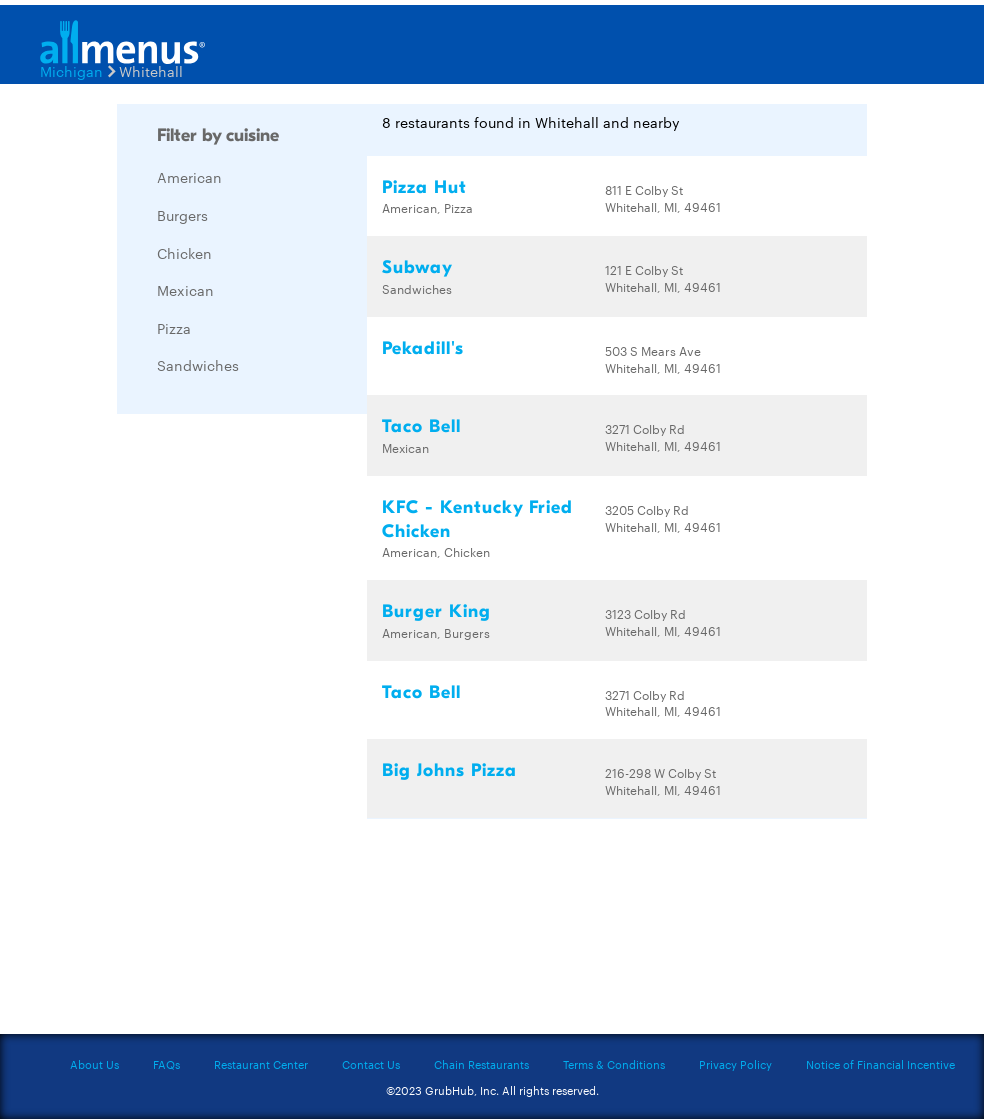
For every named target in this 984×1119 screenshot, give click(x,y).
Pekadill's (423, 348)
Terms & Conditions (614, 1064)
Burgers (182, 215)
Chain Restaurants (481, 1064)
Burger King (436, 611)
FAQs (166, 1064)
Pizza (174, 328)
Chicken (184, 253)
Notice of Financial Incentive (880, 1064)
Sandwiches (198, 365)
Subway (417, 267)
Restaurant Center (261, 1064)
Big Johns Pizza (449, 770)
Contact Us (371, 1064)
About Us (94, 1064)
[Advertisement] (267, 729)
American (189, 177)
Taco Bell (421, 426)
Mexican (185, 290)
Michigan (71, 71)
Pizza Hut (424, 187)
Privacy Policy (735, 1064)
